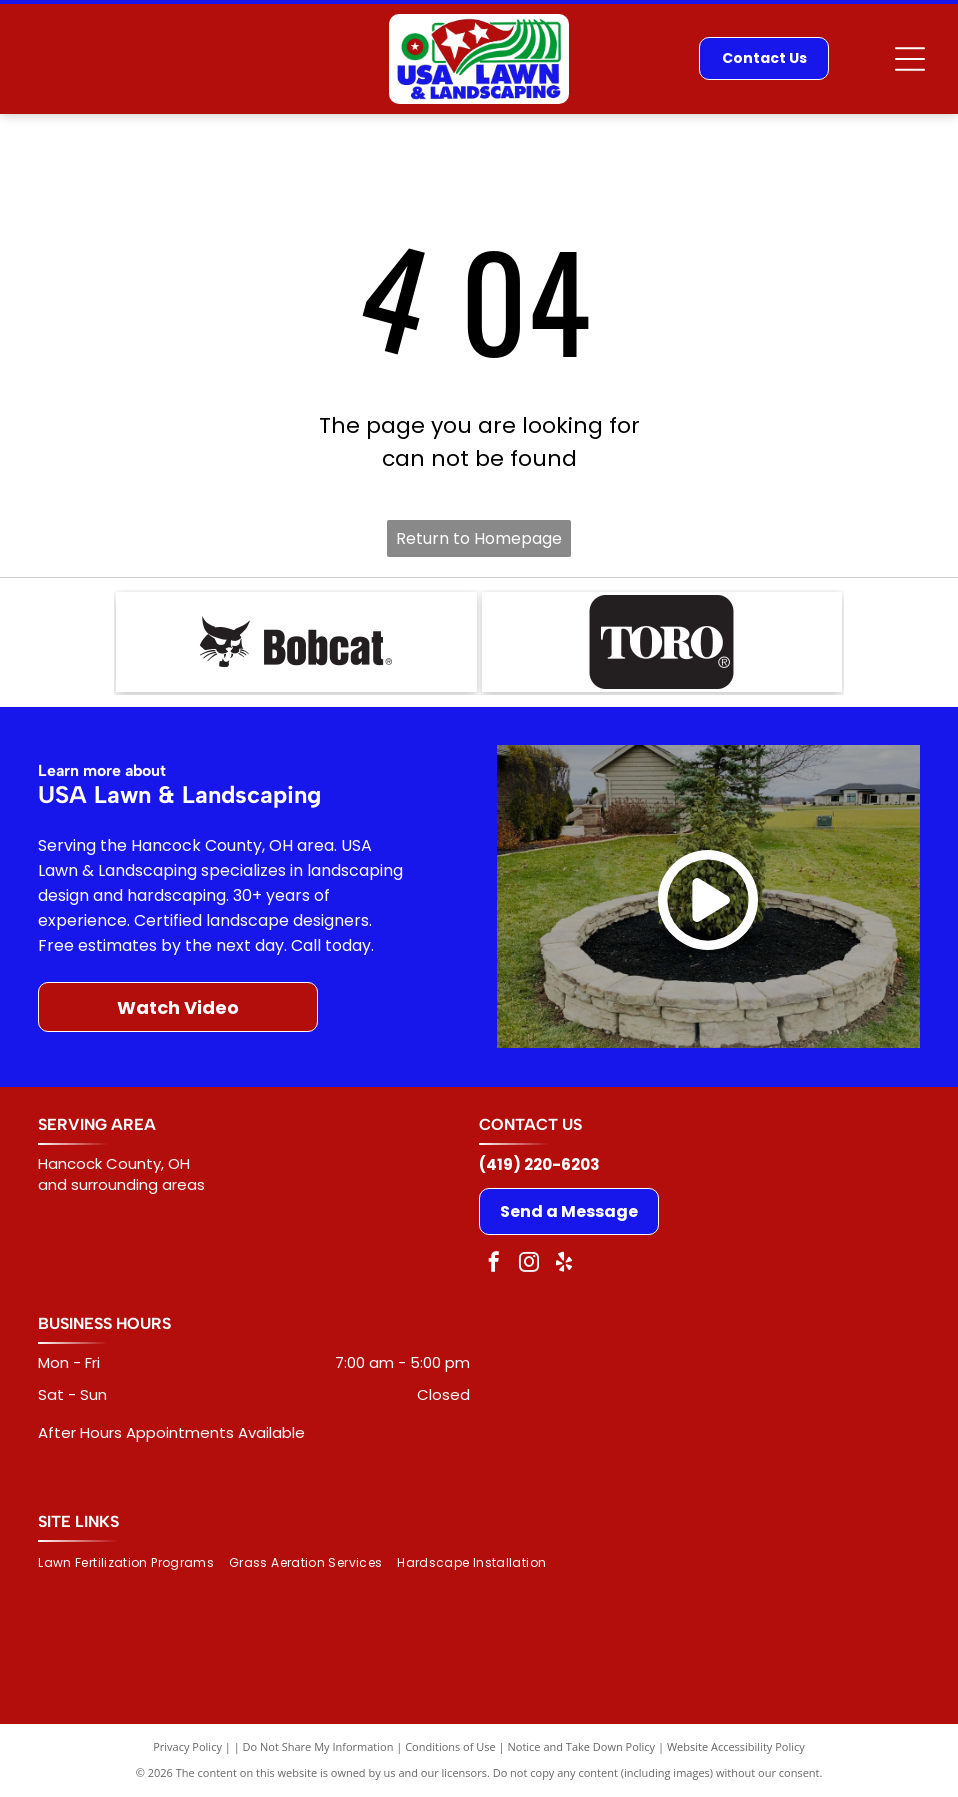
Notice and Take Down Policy (582, 1746)
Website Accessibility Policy (736, 1746)
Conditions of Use (450, 1746)
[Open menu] (910, 59)
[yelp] (564, 1264)
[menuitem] (133, 1563)
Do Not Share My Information (318, 1746)
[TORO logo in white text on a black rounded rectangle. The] (662, 642)
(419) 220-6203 (539, 1164)
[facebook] (494, 1264)
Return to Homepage (479, 538)
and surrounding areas (121, 1184)
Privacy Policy (187, 1746)
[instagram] (529, 1264)
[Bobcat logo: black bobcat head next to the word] (296, 642)
